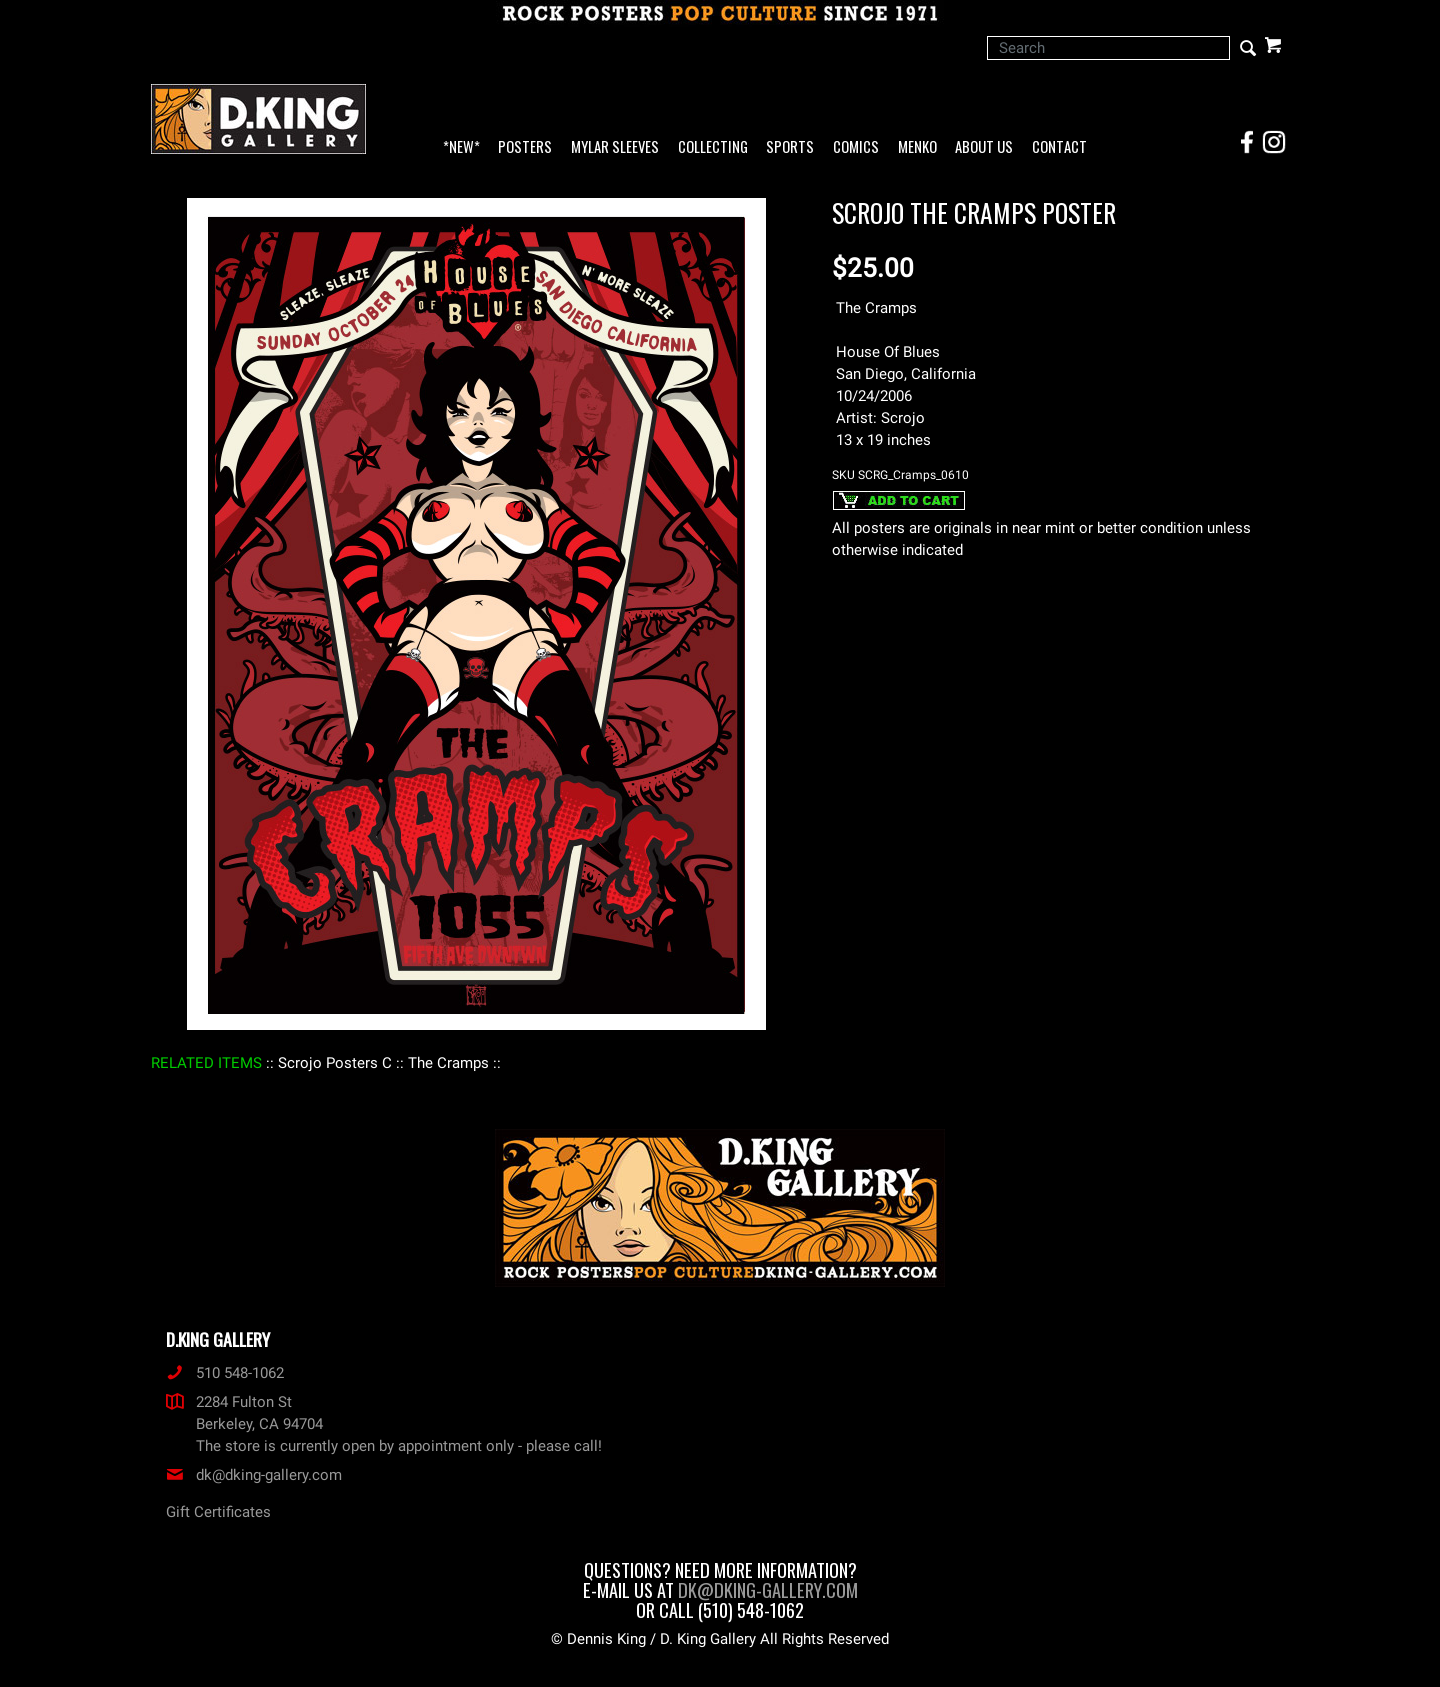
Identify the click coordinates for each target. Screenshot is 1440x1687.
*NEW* (461, 147)
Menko (917, 147)
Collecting (713, 147)
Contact (1059, 147)
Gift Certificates (218, 1512)
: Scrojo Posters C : (335, 1063)
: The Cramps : (448, 1063)
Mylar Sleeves (615, 147)
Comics (856, 147)
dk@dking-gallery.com (254, 1475)
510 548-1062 (225, 1373)
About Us (984, 147)
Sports (790, 147)
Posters (525, 147)
